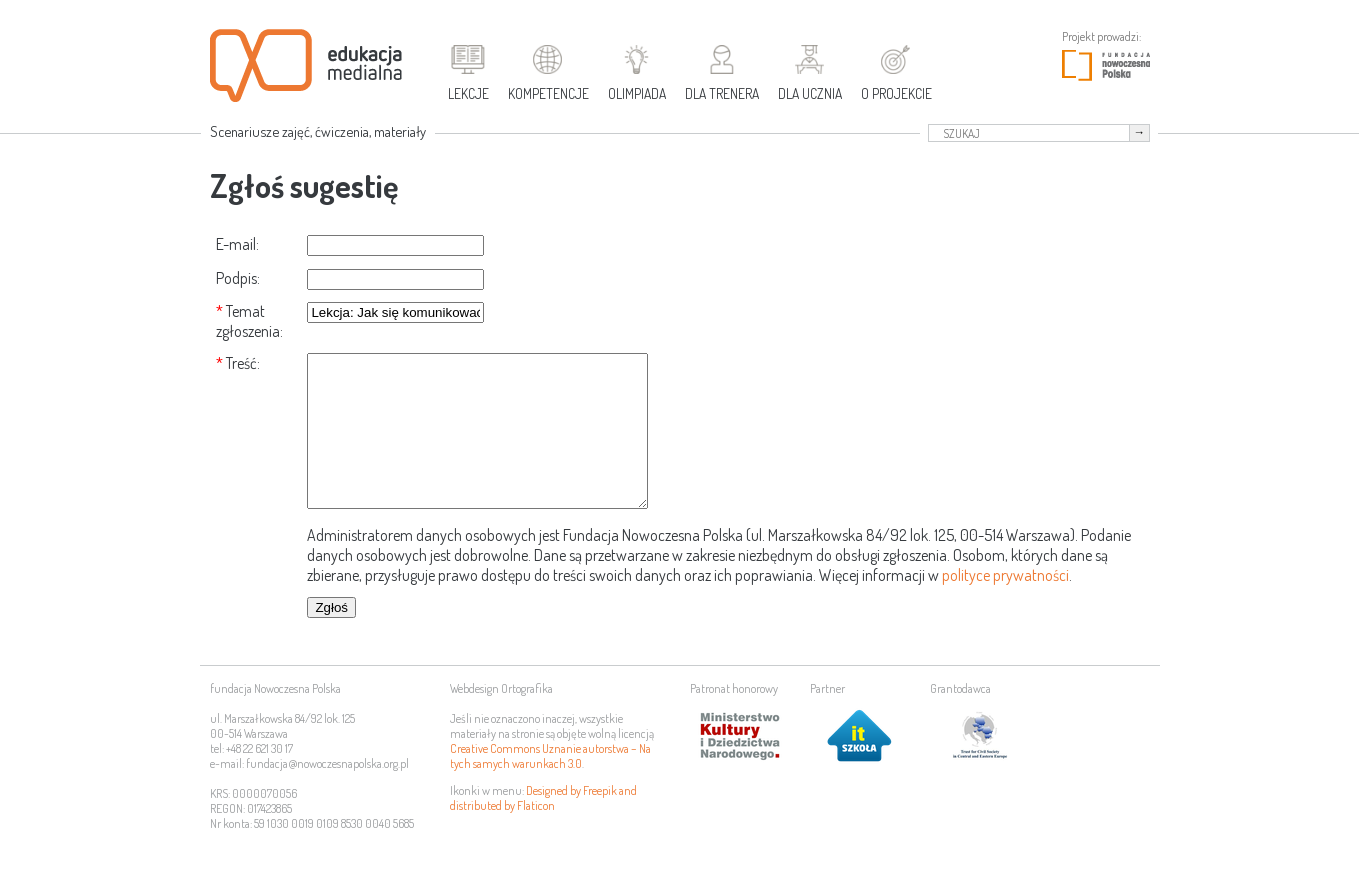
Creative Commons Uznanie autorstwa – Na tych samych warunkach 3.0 (550, 786)
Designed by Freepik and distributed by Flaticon (543, 828)
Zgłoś (331, 637)
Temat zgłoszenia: (249, 321)
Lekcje (468, 93)
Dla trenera (722, 93)
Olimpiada (637, 93)
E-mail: (237, 244)
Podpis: (238, 278)
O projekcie (896, 93)
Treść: (243, 363)
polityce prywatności (1005, 605)
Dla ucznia (810, 93)
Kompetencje (548, 93)
